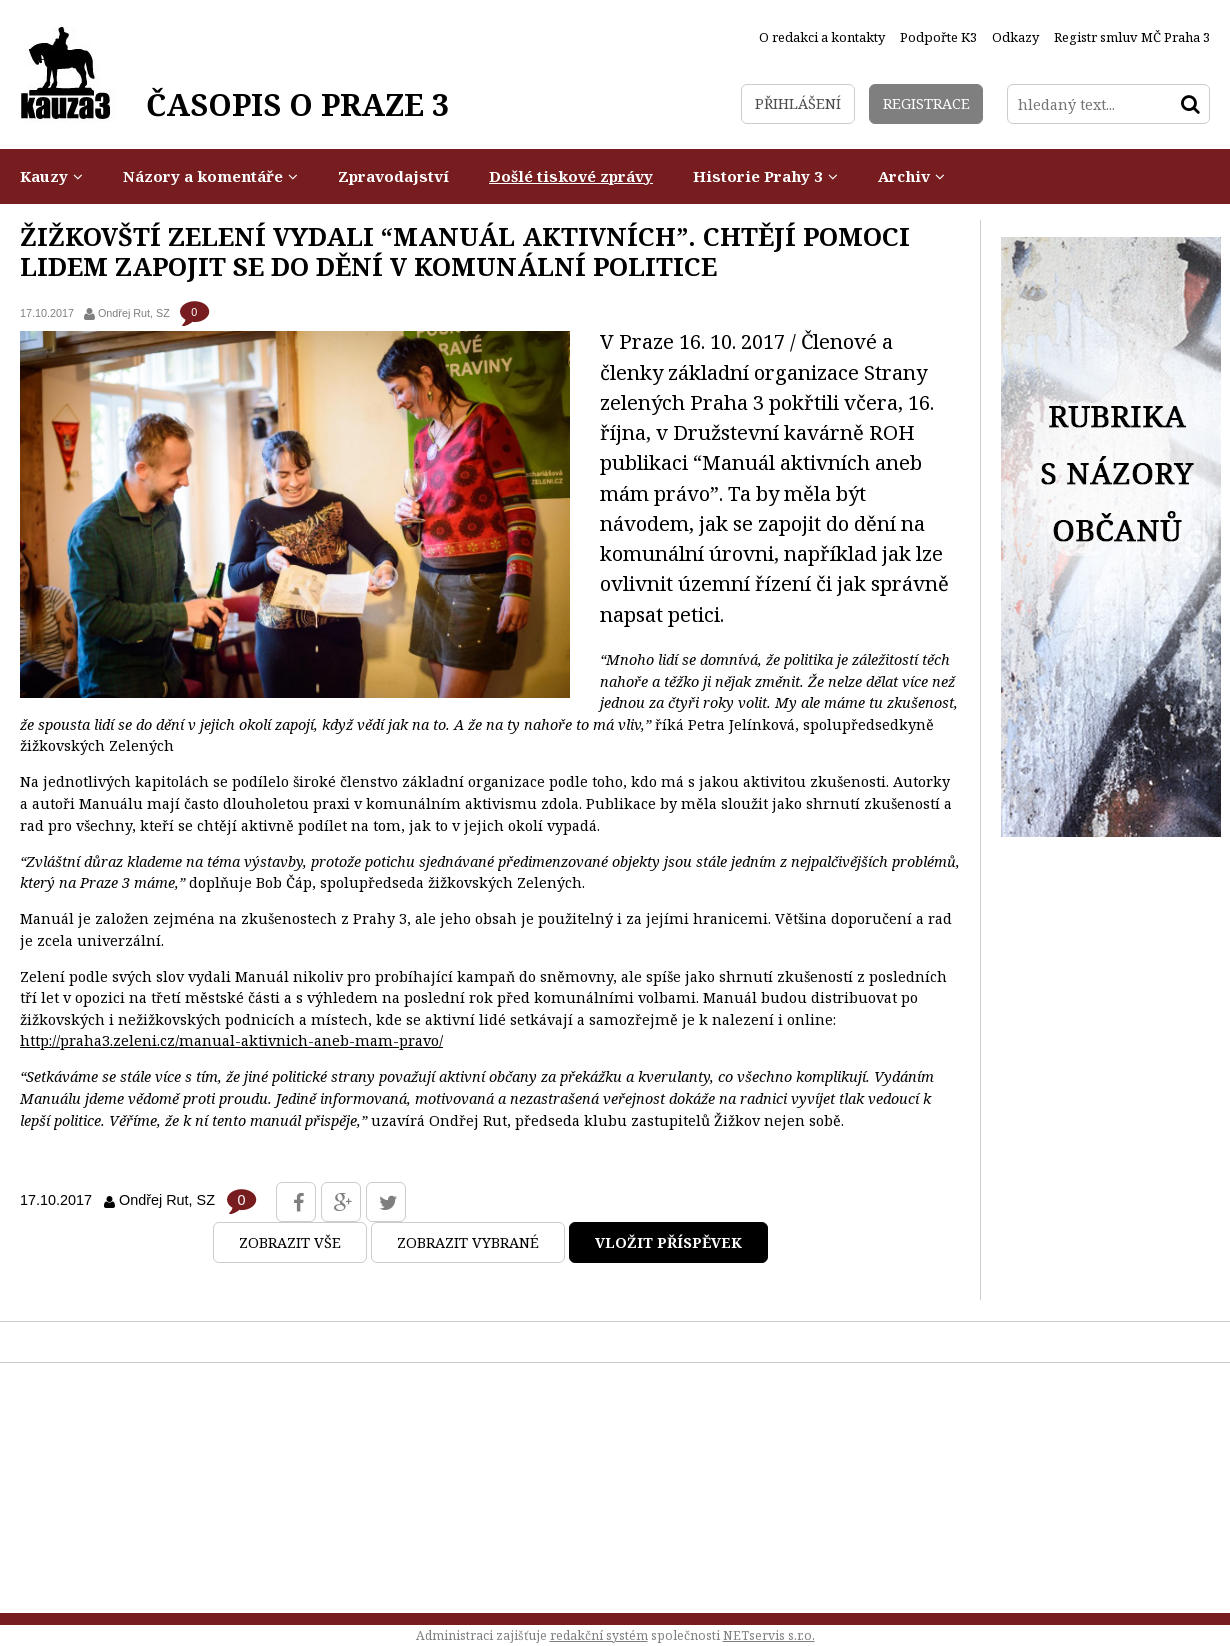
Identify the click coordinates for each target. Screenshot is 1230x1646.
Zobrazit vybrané (468, 1242)
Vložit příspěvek (668, 1242)
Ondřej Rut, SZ (134, 313)
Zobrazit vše (290, 1242)
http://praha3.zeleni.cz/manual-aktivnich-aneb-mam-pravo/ (231, 1040)
